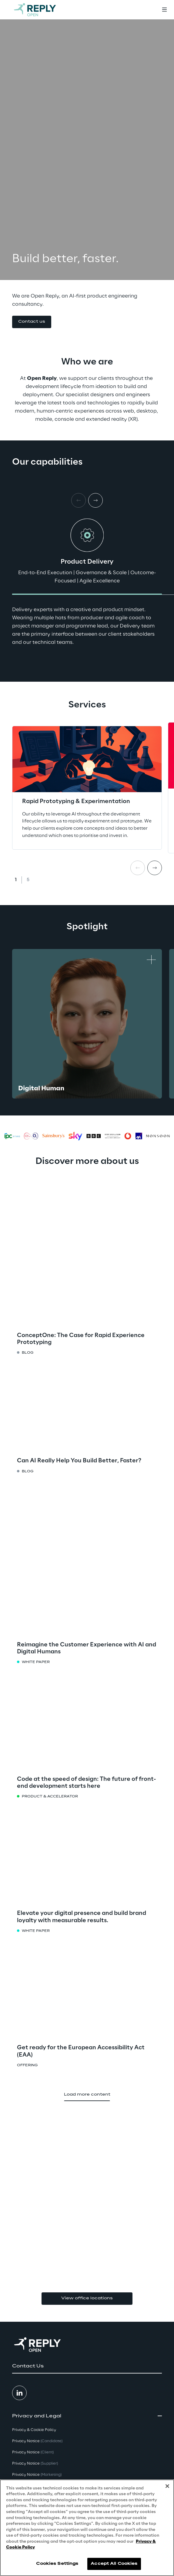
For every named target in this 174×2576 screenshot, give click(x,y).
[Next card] (95, 500)
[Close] (167, 2486)
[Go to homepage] (41, 9)
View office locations (87, 2298)
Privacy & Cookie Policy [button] (34, 2430)
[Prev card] (137, 868)
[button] (31, 322)
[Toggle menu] (164, 9)
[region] (87, 2527)
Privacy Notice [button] (37, 2441)
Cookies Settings (57, 2564)
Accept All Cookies (114, 2564)
